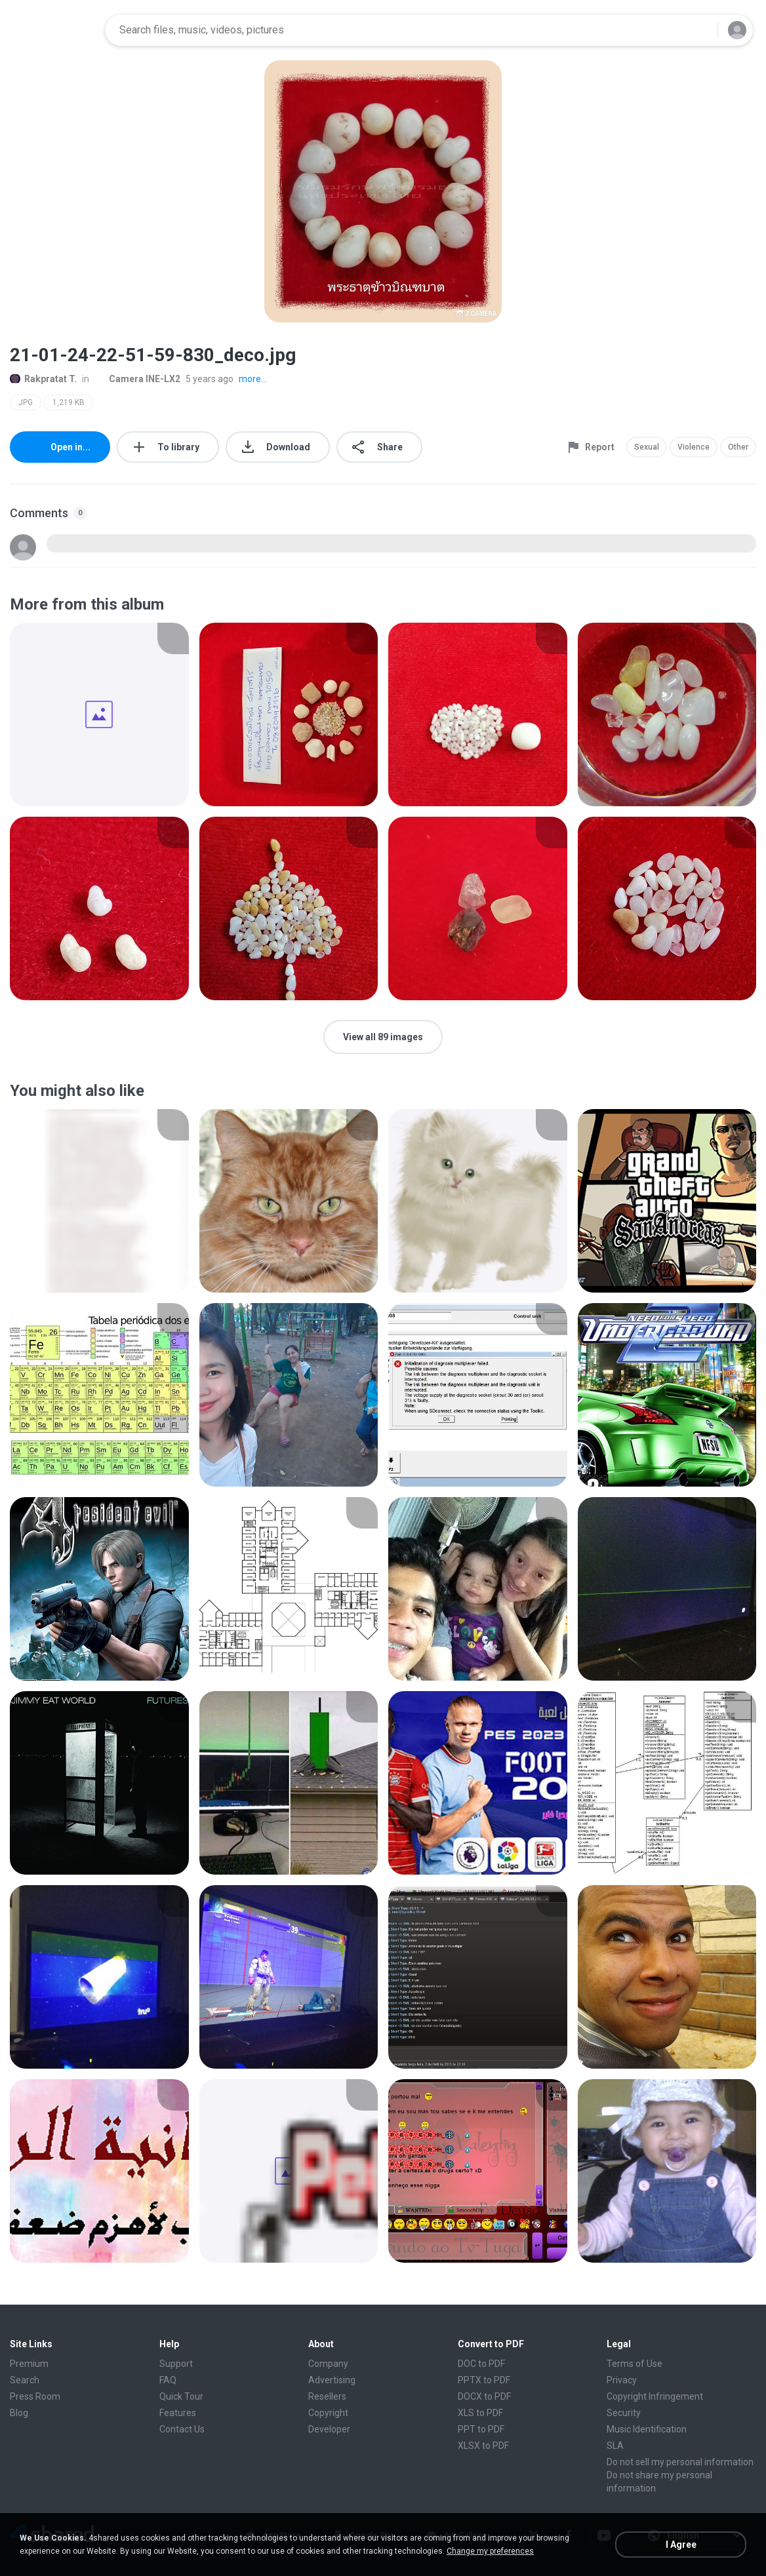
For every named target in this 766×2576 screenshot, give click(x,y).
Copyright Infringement (655, 2396)
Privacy (622, 2380)
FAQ (167, 2380)
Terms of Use (634, 2363)
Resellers (327, 2396)
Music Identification (647, 2429)
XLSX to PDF (483, 2445)
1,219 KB (68, 402)
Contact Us (182, 2429)
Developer (329, 2429)
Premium (29, 2363)
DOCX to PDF (484, 2396)
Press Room (35, 2396)
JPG (25, 402)
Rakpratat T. (43, 379)
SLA (615, 2445)
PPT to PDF (481, 2429)
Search (24, 2380)
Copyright (328, 2413)
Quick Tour (181, 2396)
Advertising (331, 2380)
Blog (19, 2413)
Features (177, 2413)
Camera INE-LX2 (137, 379)
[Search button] (700, 30)
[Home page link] (53, 30)
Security (624, 2413)
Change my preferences (490, 2551)
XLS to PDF (480, 2413)
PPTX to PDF (484, 2380)
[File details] (99, 714)
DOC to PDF (481, 2363)
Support (176, 2363)
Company (328, 2363)
